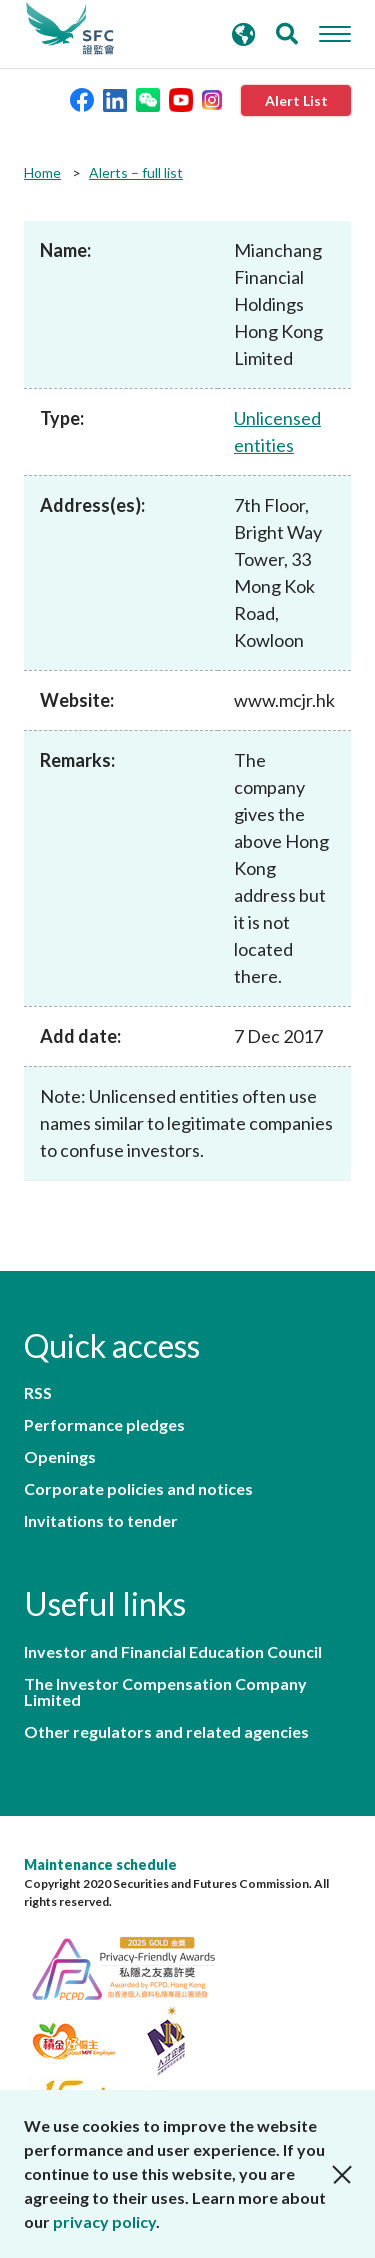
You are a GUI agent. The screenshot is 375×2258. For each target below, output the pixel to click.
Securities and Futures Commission (70, 29)
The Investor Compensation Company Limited (165, 1692)
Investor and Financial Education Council (173, 1652)
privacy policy (104, 2221)
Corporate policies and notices (138, 1489)
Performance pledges (104, 1425)
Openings (60, 1457)
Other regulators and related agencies (166, 1732)
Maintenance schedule (100, 1864)
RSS (38, 1393)
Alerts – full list (136, 172)
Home (42, 172)
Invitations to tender (101, 1521)
